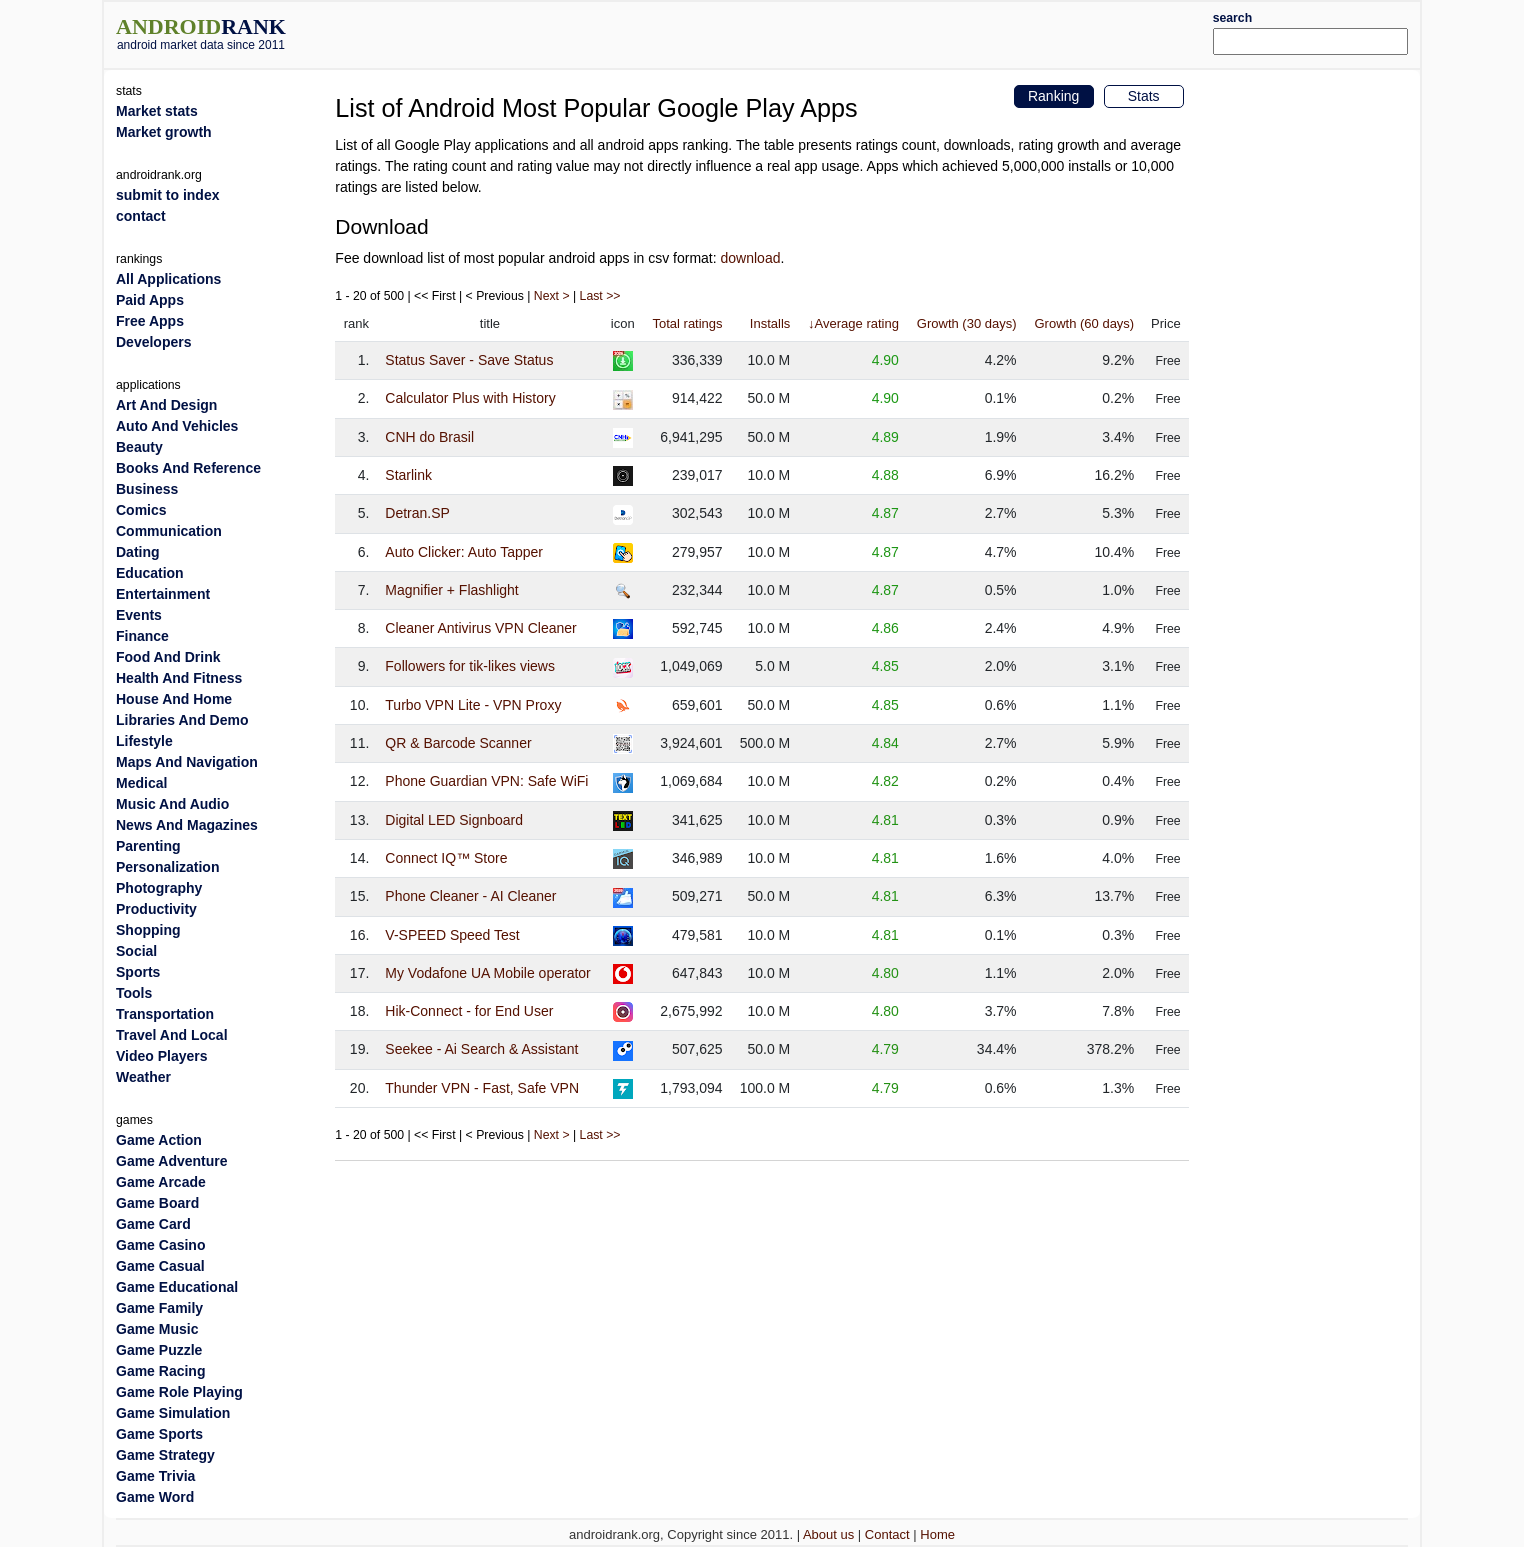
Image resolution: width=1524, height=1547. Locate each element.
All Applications (168, 279)
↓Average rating (853, 323)
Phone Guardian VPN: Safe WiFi (486, 781)
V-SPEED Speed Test (452, 935)
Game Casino (160, 1245)
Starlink (408, 475)
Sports (138, 972)
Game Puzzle (159, 1350)
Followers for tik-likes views (470, 666)
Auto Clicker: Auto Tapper (464, 552)
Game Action (159, 1140)
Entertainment (163, 594)
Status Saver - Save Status (469, 360)
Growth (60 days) (1084, 323)
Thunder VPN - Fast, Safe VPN (482, 1088)
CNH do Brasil (429, 437)
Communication (169, 531)
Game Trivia (155, 1476)
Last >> (600, 296)
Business (147, 489)
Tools (134, 993)
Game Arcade (161, 1182)
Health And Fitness (179, 678)
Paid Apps (150, 300)
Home (937, 1534)
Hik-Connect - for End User (469, 1011)
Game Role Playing (179, 1392)
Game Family (159, 1308)
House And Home (174, 699)
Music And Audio (172, 804)
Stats (1144, 96)
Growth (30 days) (967, 323)
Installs (770, 323)
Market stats (157, 111)
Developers (153, 342)
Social (136, 951)
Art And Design (166, 405)
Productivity (156, 909)
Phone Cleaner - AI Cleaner (470, 896)
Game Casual (160, 1266)
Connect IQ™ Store (446, 858)
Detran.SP (417, 513)
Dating (138, 552)
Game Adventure (172, 1161)
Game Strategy (165, 1455)
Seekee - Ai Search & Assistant (481, 1049)
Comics (141, 510)
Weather (143, 1077)
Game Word (155, 1497)
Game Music (157, 1329)
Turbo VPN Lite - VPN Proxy (473, 705)
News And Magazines (187, 825)
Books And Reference (188, 468)
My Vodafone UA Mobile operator (487, 973)
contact (141, 216)
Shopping (148, 930)
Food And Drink (168, 657)
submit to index (167, 195)
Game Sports (159, 1434)
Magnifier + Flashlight (451, 590)
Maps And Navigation (187, 762)
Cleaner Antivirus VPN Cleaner (480, 628)
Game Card (153, 1224)
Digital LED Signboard (454, 820)
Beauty (139, 447)
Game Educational (177, 1287)
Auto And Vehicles (177, 426)
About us (828, 1534)
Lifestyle (144, 741)
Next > (552, 296)
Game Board (157, 1203)
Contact (887, 1534)
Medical (141, 783)
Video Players (162, 1056)
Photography (159, 888)
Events (139, 615)
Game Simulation (173, 1413)
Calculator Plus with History (470, 398)
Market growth (164, 132)
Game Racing (160, 1371)
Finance (142, 636)
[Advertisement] (817, 32)
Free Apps (150, 321)
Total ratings (687, 323)
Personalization (167, 867)
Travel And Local (172, 1035)
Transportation (165, 1014)
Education (150, 573)
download (751, 258)
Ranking (1053, 96)
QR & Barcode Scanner (458, 743)
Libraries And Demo (182, 720)
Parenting (148, 846)
